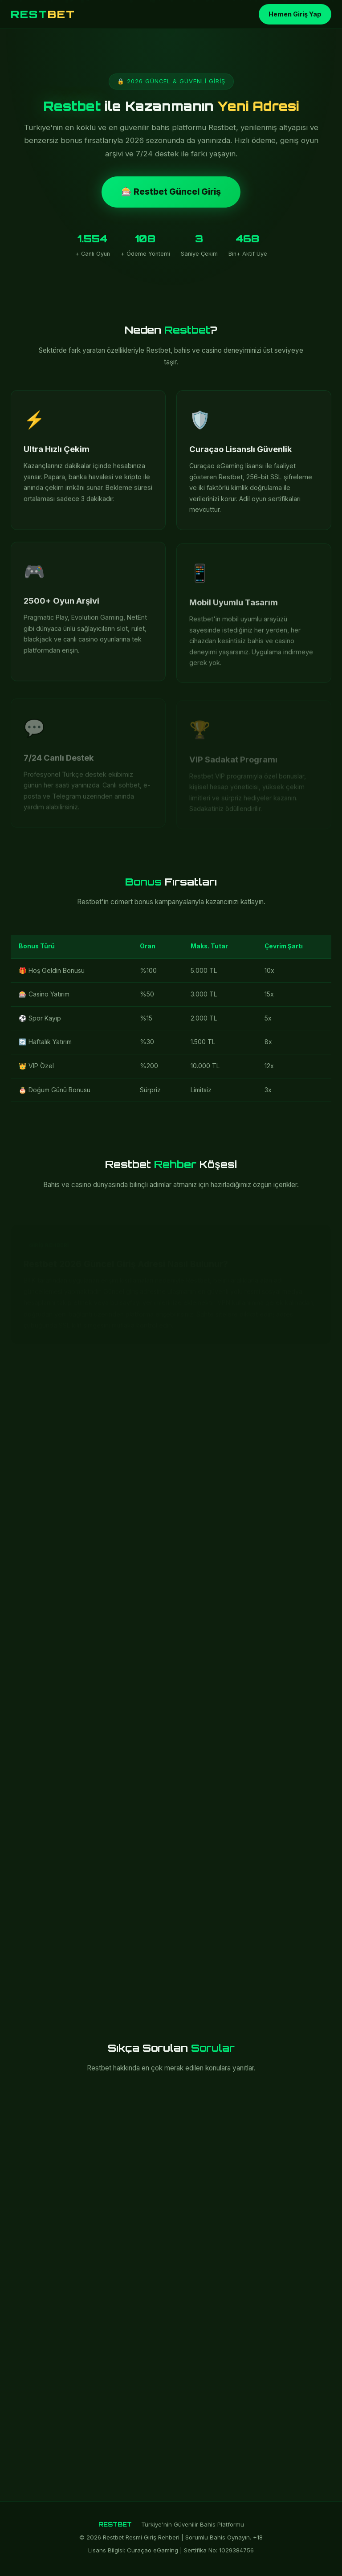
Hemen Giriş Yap (295, 14)
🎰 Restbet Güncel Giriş (171, 191)
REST (43, 14)
